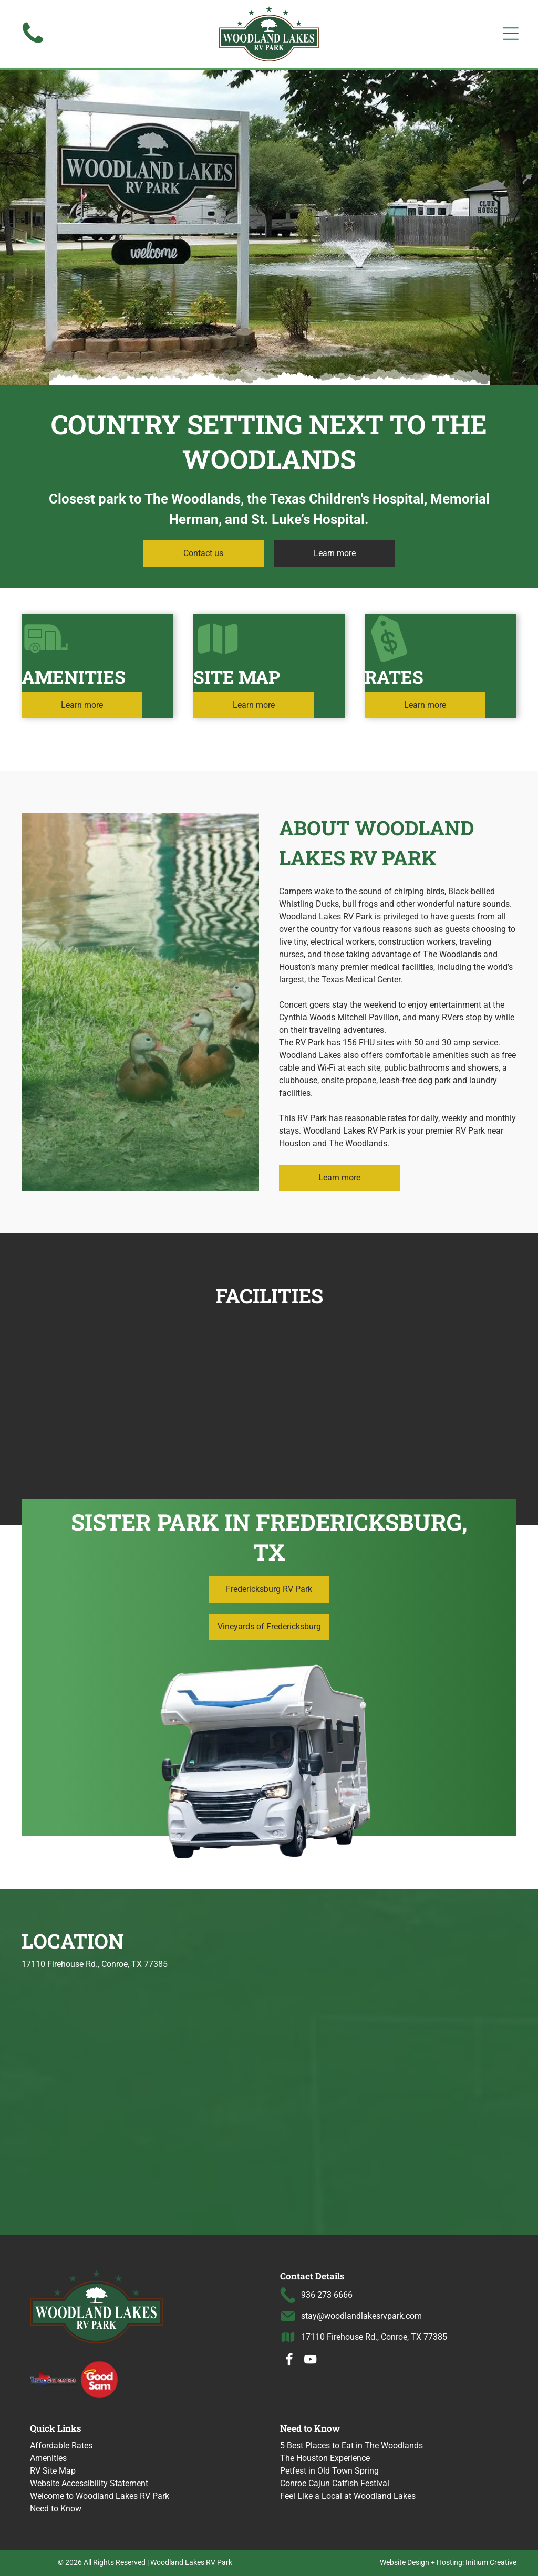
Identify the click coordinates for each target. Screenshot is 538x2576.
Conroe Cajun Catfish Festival (334, 2483)
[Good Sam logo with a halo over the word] (99, 2379)
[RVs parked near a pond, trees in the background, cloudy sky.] (85, 1382)
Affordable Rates (61, 2446)
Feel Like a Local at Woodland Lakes (348, 2496)
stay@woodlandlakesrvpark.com (361, 2316)
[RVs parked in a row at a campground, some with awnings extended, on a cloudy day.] (330, 1382)
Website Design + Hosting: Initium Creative (448, 2562)
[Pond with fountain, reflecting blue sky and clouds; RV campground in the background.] (452, 1382)
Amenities (48, 2458)
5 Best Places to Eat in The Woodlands (351, 2446)
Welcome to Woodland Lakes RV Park (99, 2496)
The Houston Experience (325, 2458)
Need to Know (55, 2509)
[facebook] (289, 2360)
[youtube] (310, 2360)
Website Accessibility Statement (89, 2483)
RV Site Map (53, 2471)
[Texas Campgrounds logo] (53, 2379)
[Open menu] (511, 33)
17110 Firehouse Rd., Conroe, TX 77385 (374, 2337)
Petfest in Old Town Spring (329, 2471)
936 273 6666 (327, 2295)
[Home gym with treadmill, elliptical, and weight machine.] (207, 1382)
